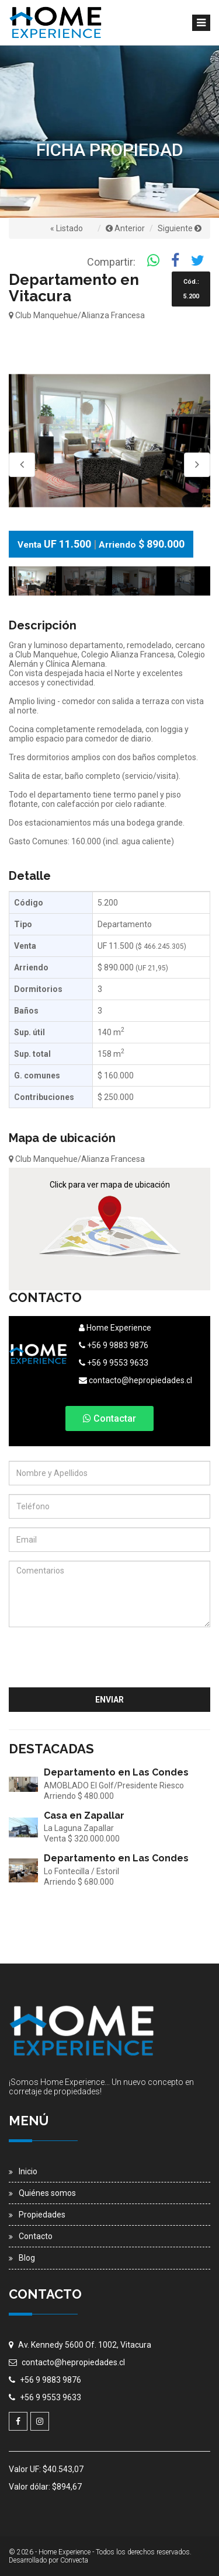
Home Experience (115, 1327)
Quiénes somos (47, 2193)
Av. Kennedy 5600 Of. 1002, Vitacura (84, 2344)
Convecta (74, 2560)
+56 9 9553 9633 (113, 1362)
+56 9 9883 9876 (113, 1345)
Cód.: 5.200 (191, 289)
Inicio (28, 2171)
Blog (27, 2257)
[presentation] (121, 1659)
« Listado (66, 228)
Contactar (109, 1418)
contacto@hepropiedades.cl (135, 1380)
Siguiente (179, 228)
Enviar (109, 1699)
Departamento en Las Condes (116, 1772)
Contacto (36, 2236)
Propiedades (42, 2214)
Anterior (125, 228)
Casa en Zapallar (84, 1815)
